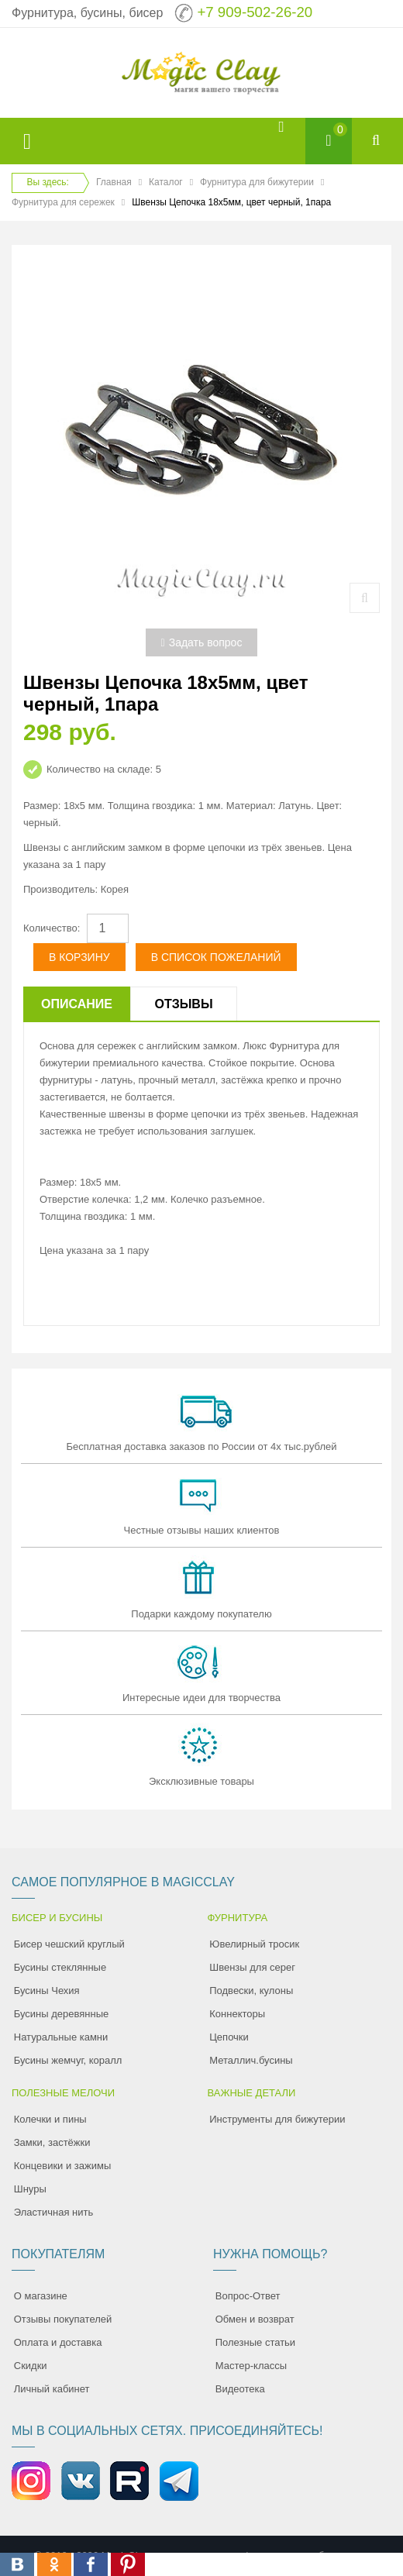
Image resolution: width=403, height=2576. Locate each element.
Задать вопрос (202, 642)
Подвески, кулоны (251, 1990)
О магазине (40, 2296)
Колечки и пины (50, 2119)
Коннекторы (237, 2014)
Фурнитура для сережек (63, 202)
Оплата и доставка (58, 2342)
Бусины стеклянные (60, 1967)
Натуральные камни (61, 2037)
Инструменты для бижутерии (277, 2119)
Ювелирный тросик (254, 1944)
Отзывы (183, 1004)
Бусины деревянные (61, 2014)
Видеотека (240, 2389)
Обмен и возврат (254, 2319)
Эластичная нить (53, 2212)
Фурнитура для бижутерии (257, 182)
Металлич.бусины (250, 2060)
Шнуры (30, 2189)
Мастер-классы (251, 2365)
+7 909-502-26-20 (254, 12)
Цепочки (229, 2037)
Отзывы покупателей (63, 2319)
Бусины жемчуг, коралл (68, 2060)
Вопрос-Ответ (248, 2296)
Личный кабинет (52, 2389)
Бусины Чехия (47, 1990)
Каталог (166, 182)
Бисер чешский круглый (69, 1944)
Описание (76, 1004)
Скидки (30, 2365)
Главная (114, 182)
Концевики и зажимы (63, 2165)
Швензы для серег (252, 1967)
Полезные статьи (255, 2342)
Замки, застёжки (52, 2142)
